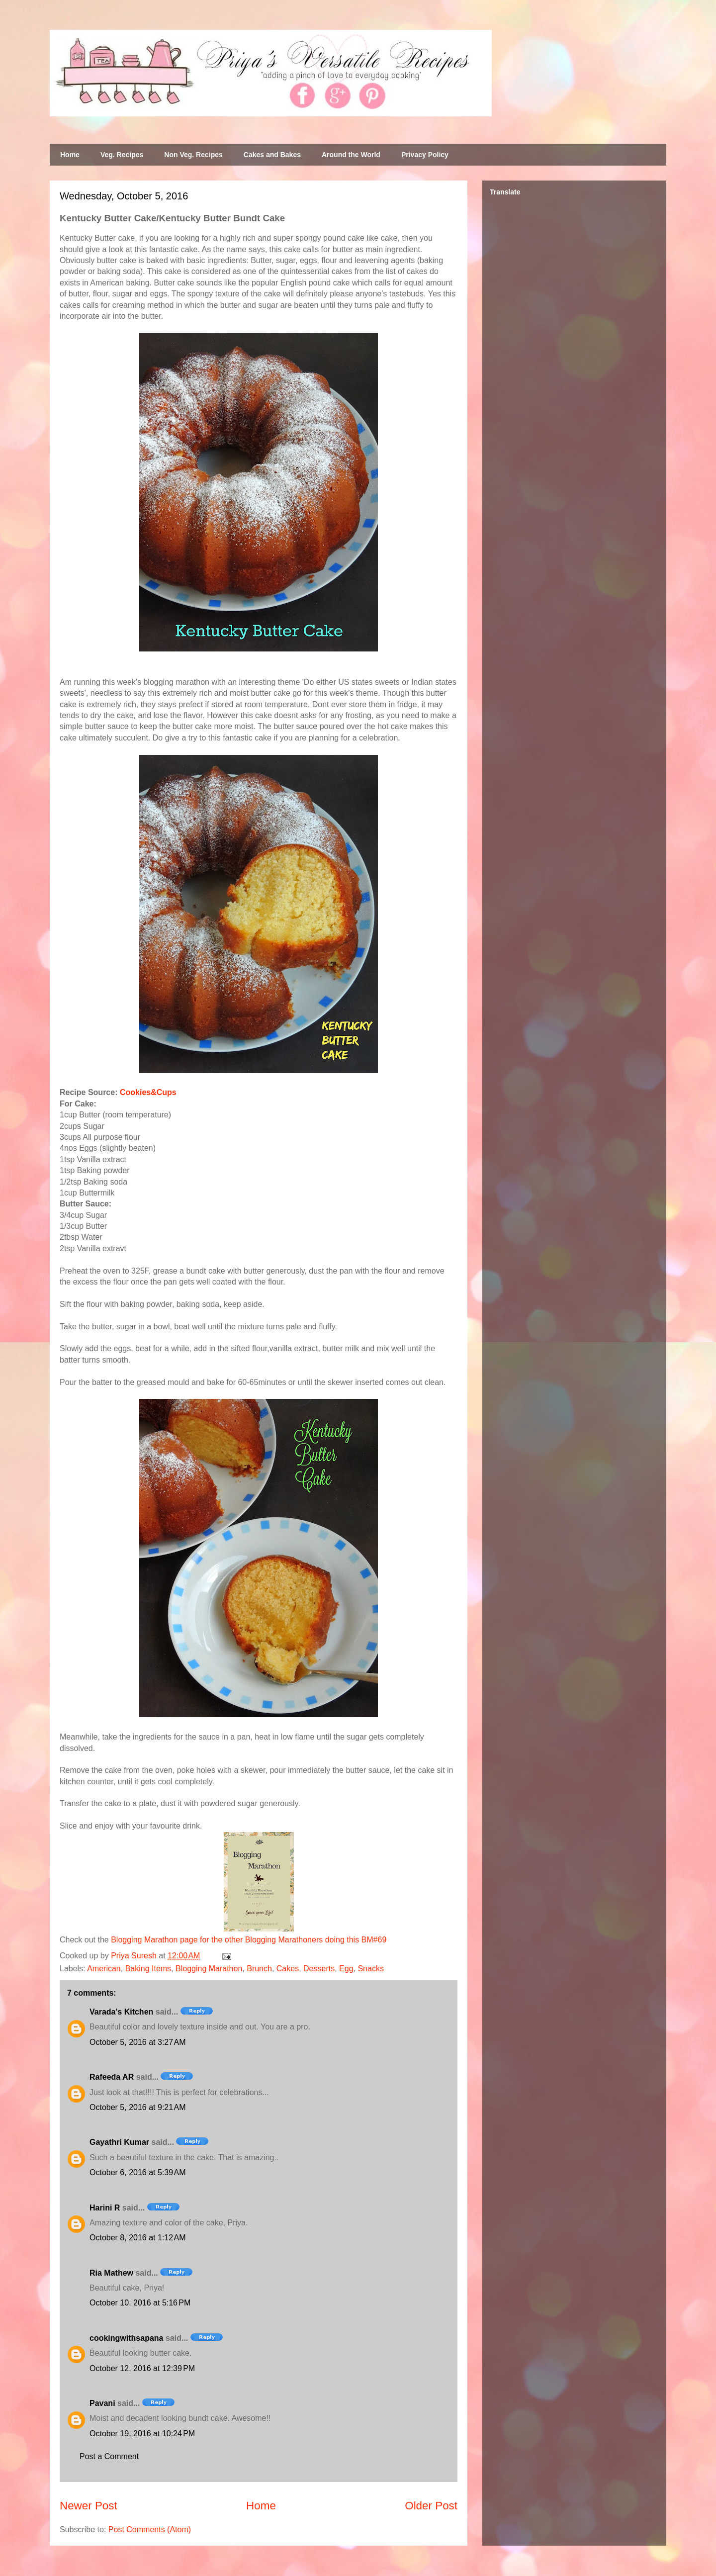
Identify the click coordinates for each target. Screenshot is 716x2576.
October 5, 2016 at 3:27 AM (137, 2042)
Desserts (319, 1968)
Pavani (102, 2403)
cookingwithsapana (126, 2338)
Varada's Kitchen (121, 2012)
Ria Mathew (111, 2273)
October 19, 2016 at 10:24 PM (142, 2433)
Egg (346, 1968)
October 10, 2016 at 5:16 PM (140, 2303)
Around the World (351, 155)
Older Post (431, 2505)
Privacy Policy (424, 155)
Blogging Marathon (209, 1968)
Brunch (259, 1968)
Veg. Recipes (121, 155)
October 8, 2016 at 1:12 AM (137, 2237)
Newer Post (88, 2505)
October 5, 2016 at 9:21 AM (137, 2107)
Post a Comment (109, 2456)
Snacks (370, 1968)
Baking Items (148, 1968)
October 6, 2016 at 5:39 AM (137, 2172)
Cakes (287, 1968)
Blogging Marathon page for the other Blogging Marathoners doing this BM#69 (248, 1939)
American (104, 1968)
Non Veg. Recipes (193, 155)
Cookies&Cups (148, 1092)
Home (70, 155)
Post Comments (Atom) (149, 2529)
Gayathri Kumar (119, 2142)
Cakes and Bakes (272, 155)
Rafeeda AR (112, 2077)
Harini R (105, 2208)
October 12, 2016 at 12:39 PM (142, 2368)
